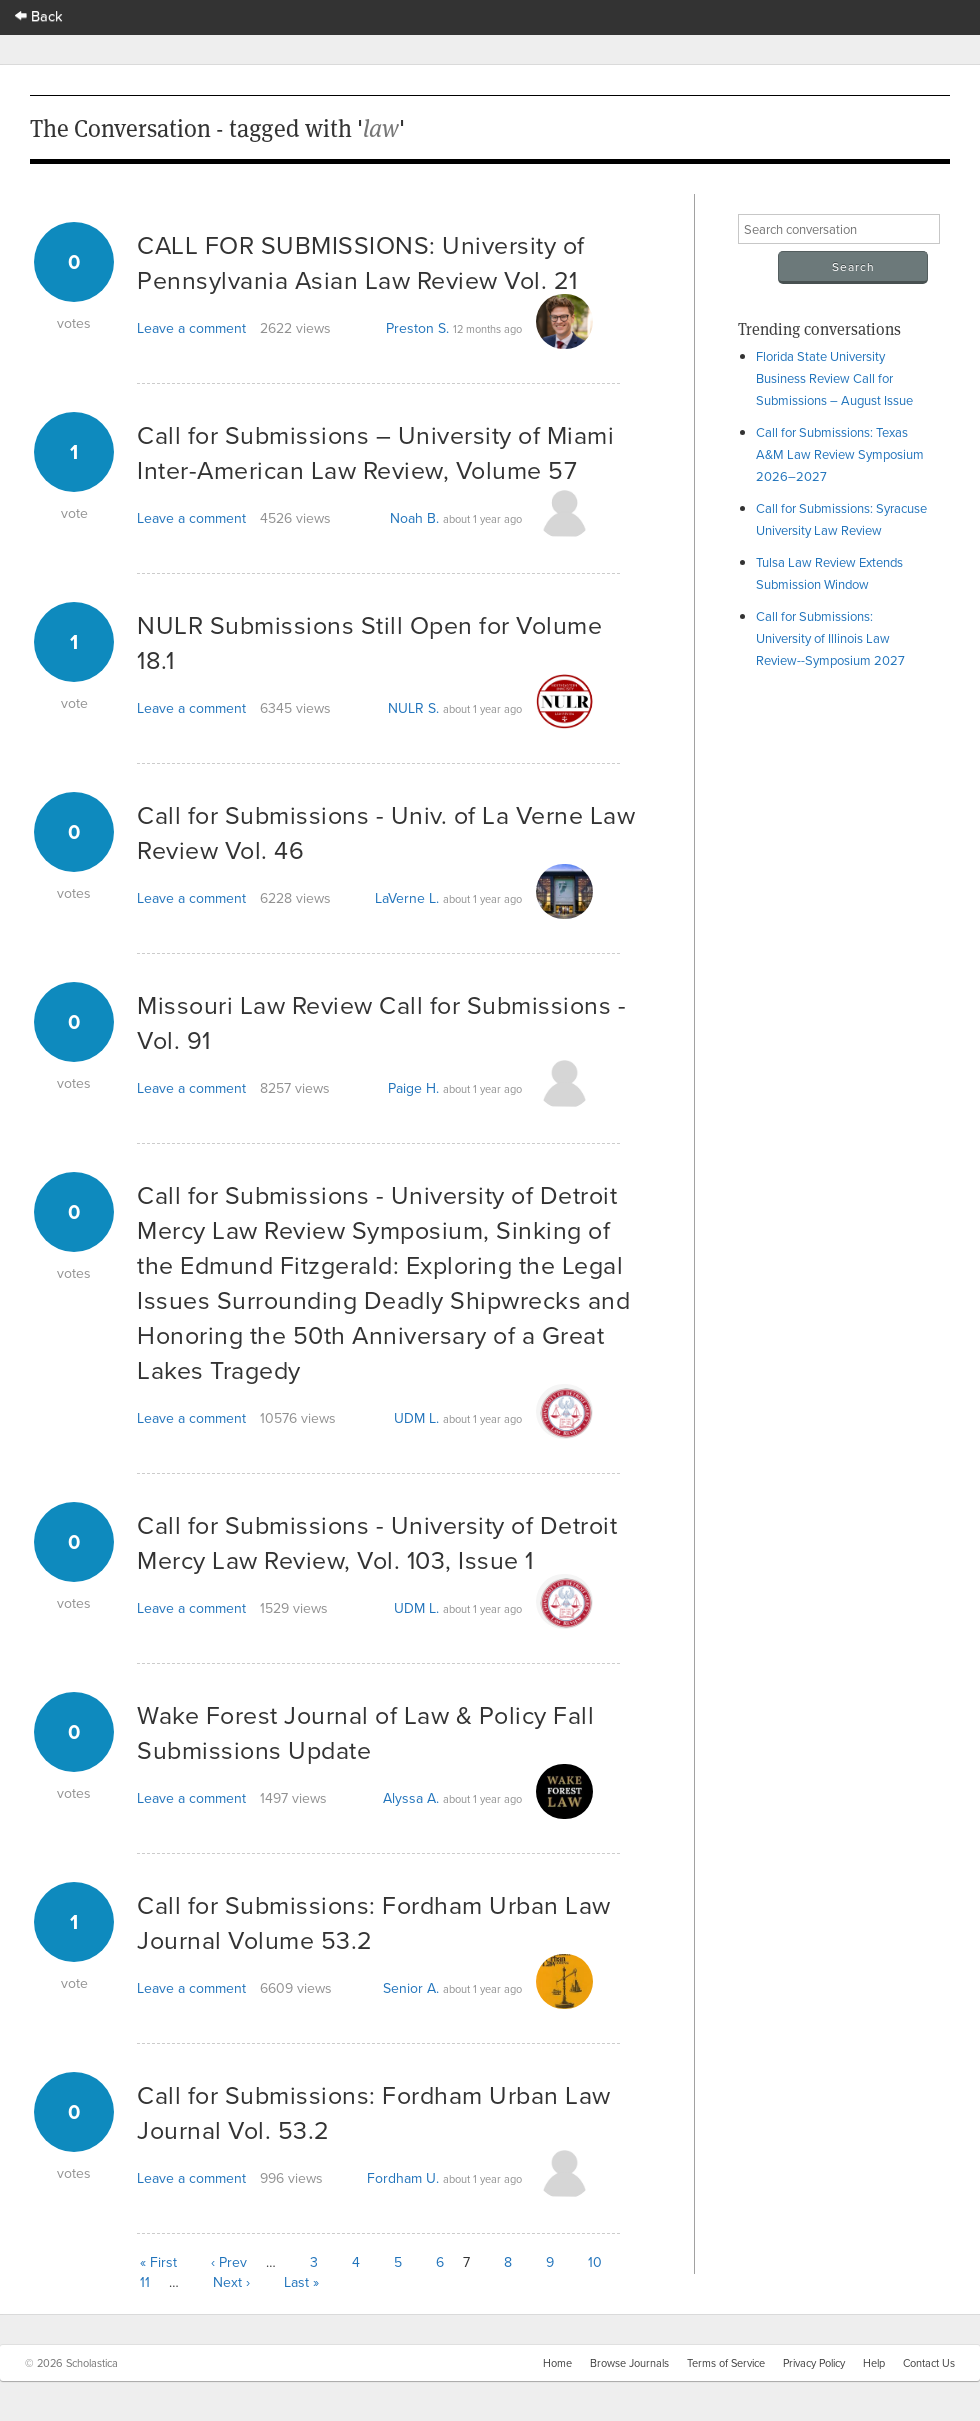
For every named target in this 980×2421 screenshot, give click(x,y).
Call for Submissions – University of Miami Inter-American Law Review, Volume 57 (375, 452)
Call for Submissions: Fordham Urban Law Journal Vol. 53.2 (374, 2112)
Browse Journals (629, 2363)
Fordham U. (403, 2178)
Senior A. (411, 1988)
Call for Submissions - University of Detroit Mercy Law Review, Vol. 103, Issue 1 (377, 1542)
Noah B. (414, 518)
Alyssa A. (411, 1798)
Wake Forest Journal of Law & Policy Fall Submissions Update (365, 1732)
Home (557, 2363)
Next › (231, 2282)
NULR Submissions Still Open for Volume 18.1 (369, 642)
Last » (301, 2282)
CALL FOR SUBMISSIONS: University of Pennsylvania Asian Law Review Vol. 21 (361, 262)
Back (39, 15)
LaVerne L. (407, 898)
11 (145, 2282)
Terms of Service (726, 2363)
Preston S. (417, 328)
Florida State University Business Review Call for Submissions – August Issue (834, 378)
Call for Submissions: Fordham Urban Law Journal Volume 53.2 (374, 1922)
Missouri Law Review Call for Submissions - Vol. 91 (381, 1022)
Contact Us (929, 2363)
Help (874, 2363)
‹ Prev (229, 2262)
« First (158, 2262)
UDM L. (416, 1418)
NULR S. (413, 708)
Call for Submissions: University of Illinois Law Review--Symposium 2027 (830, 638)
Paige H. (413, 1088)
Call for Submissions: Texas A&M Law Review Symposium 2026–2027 (840, 454)
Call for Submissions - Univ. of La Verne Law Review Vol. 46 (386, 832)
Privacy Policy (814, 2363)
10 (595, 2262)
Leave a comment (191, 328)
